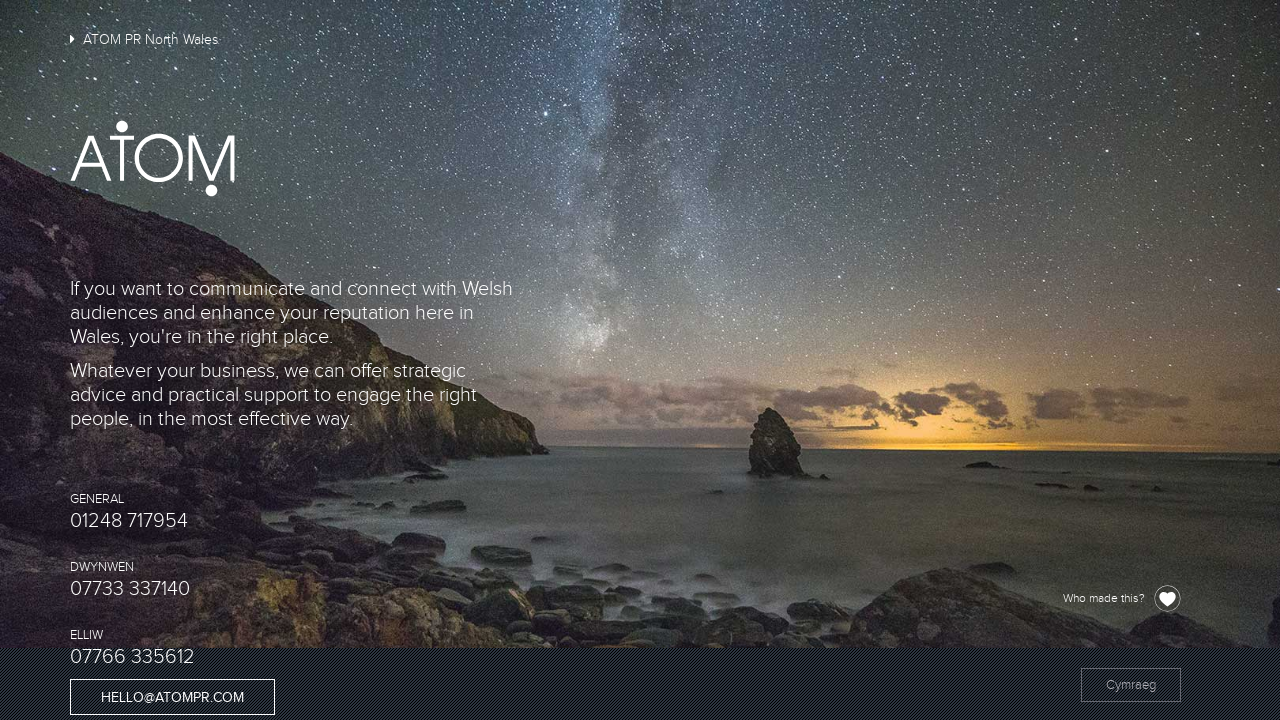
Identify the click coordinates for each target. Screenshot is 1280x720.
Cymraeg (1131, 685)
